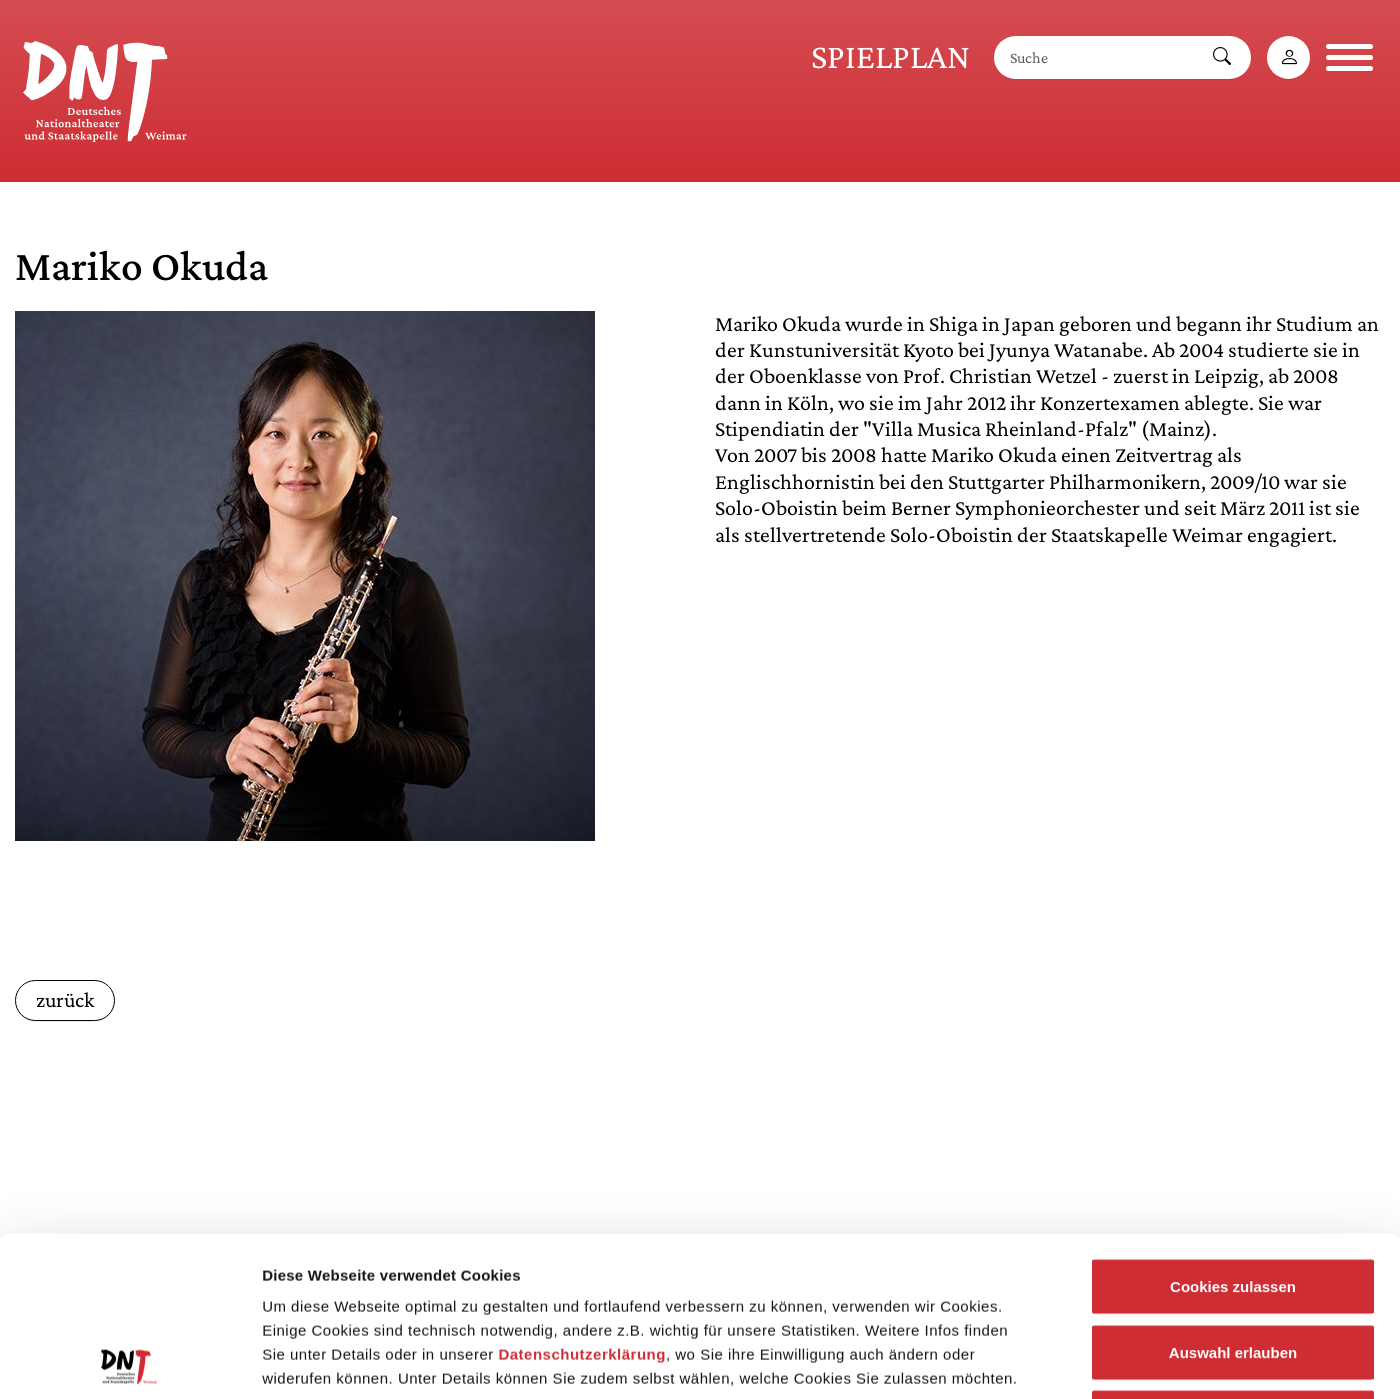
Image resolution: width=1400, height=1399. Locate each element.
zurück (65, 1000)
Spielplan (890, 56)
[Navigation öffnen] (1349, 57)
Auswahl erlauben (1233, 1202)
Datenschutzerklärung (582, 1204)
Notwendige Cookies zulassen (1232, 1267)
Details (1038, 1359)
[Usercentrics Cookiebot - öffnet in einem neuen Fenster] (129, 1360)
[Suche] (1094, 57)
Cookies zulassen (1233, 1136)
